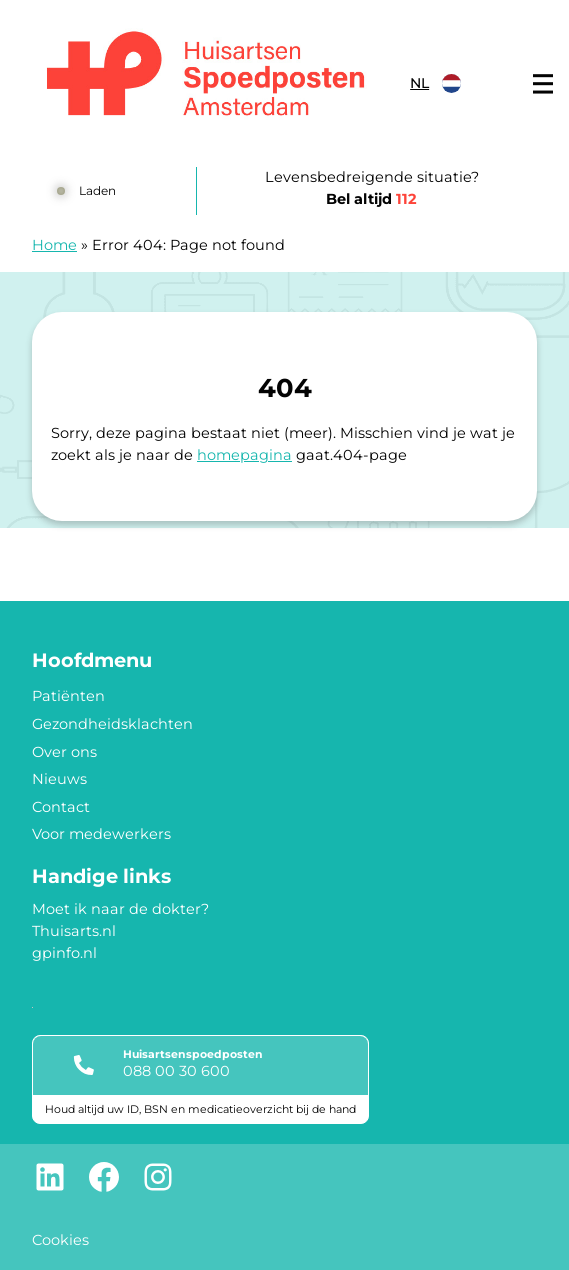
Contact (61, 807)
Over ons (64, 752)
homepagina (244, 455)
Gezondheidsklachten (112, 724)
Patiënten (68, 696)
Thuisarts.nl (74, 931)
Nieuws (59, 779)
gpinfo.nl (64, 953)
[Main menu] (543, 84)
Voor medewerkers (101, 834)
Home (54, 245)
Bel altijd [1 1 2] (371, 199)
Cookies (60, 1240)
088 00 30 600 (176, 1071)
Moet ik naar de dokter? (120, 909)
